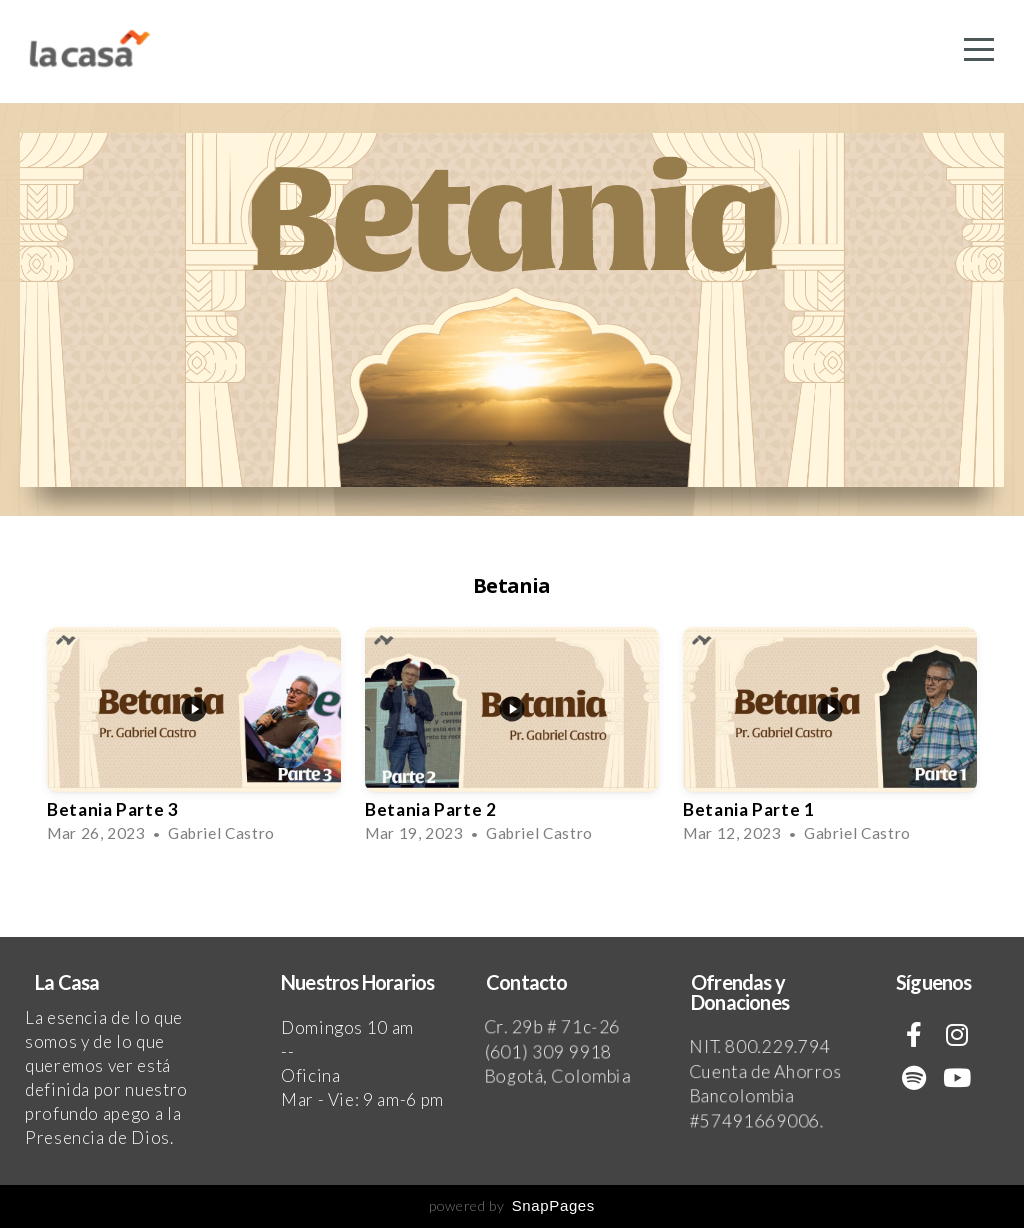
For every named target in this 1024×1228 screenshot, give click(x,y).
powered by (512, 1205)
